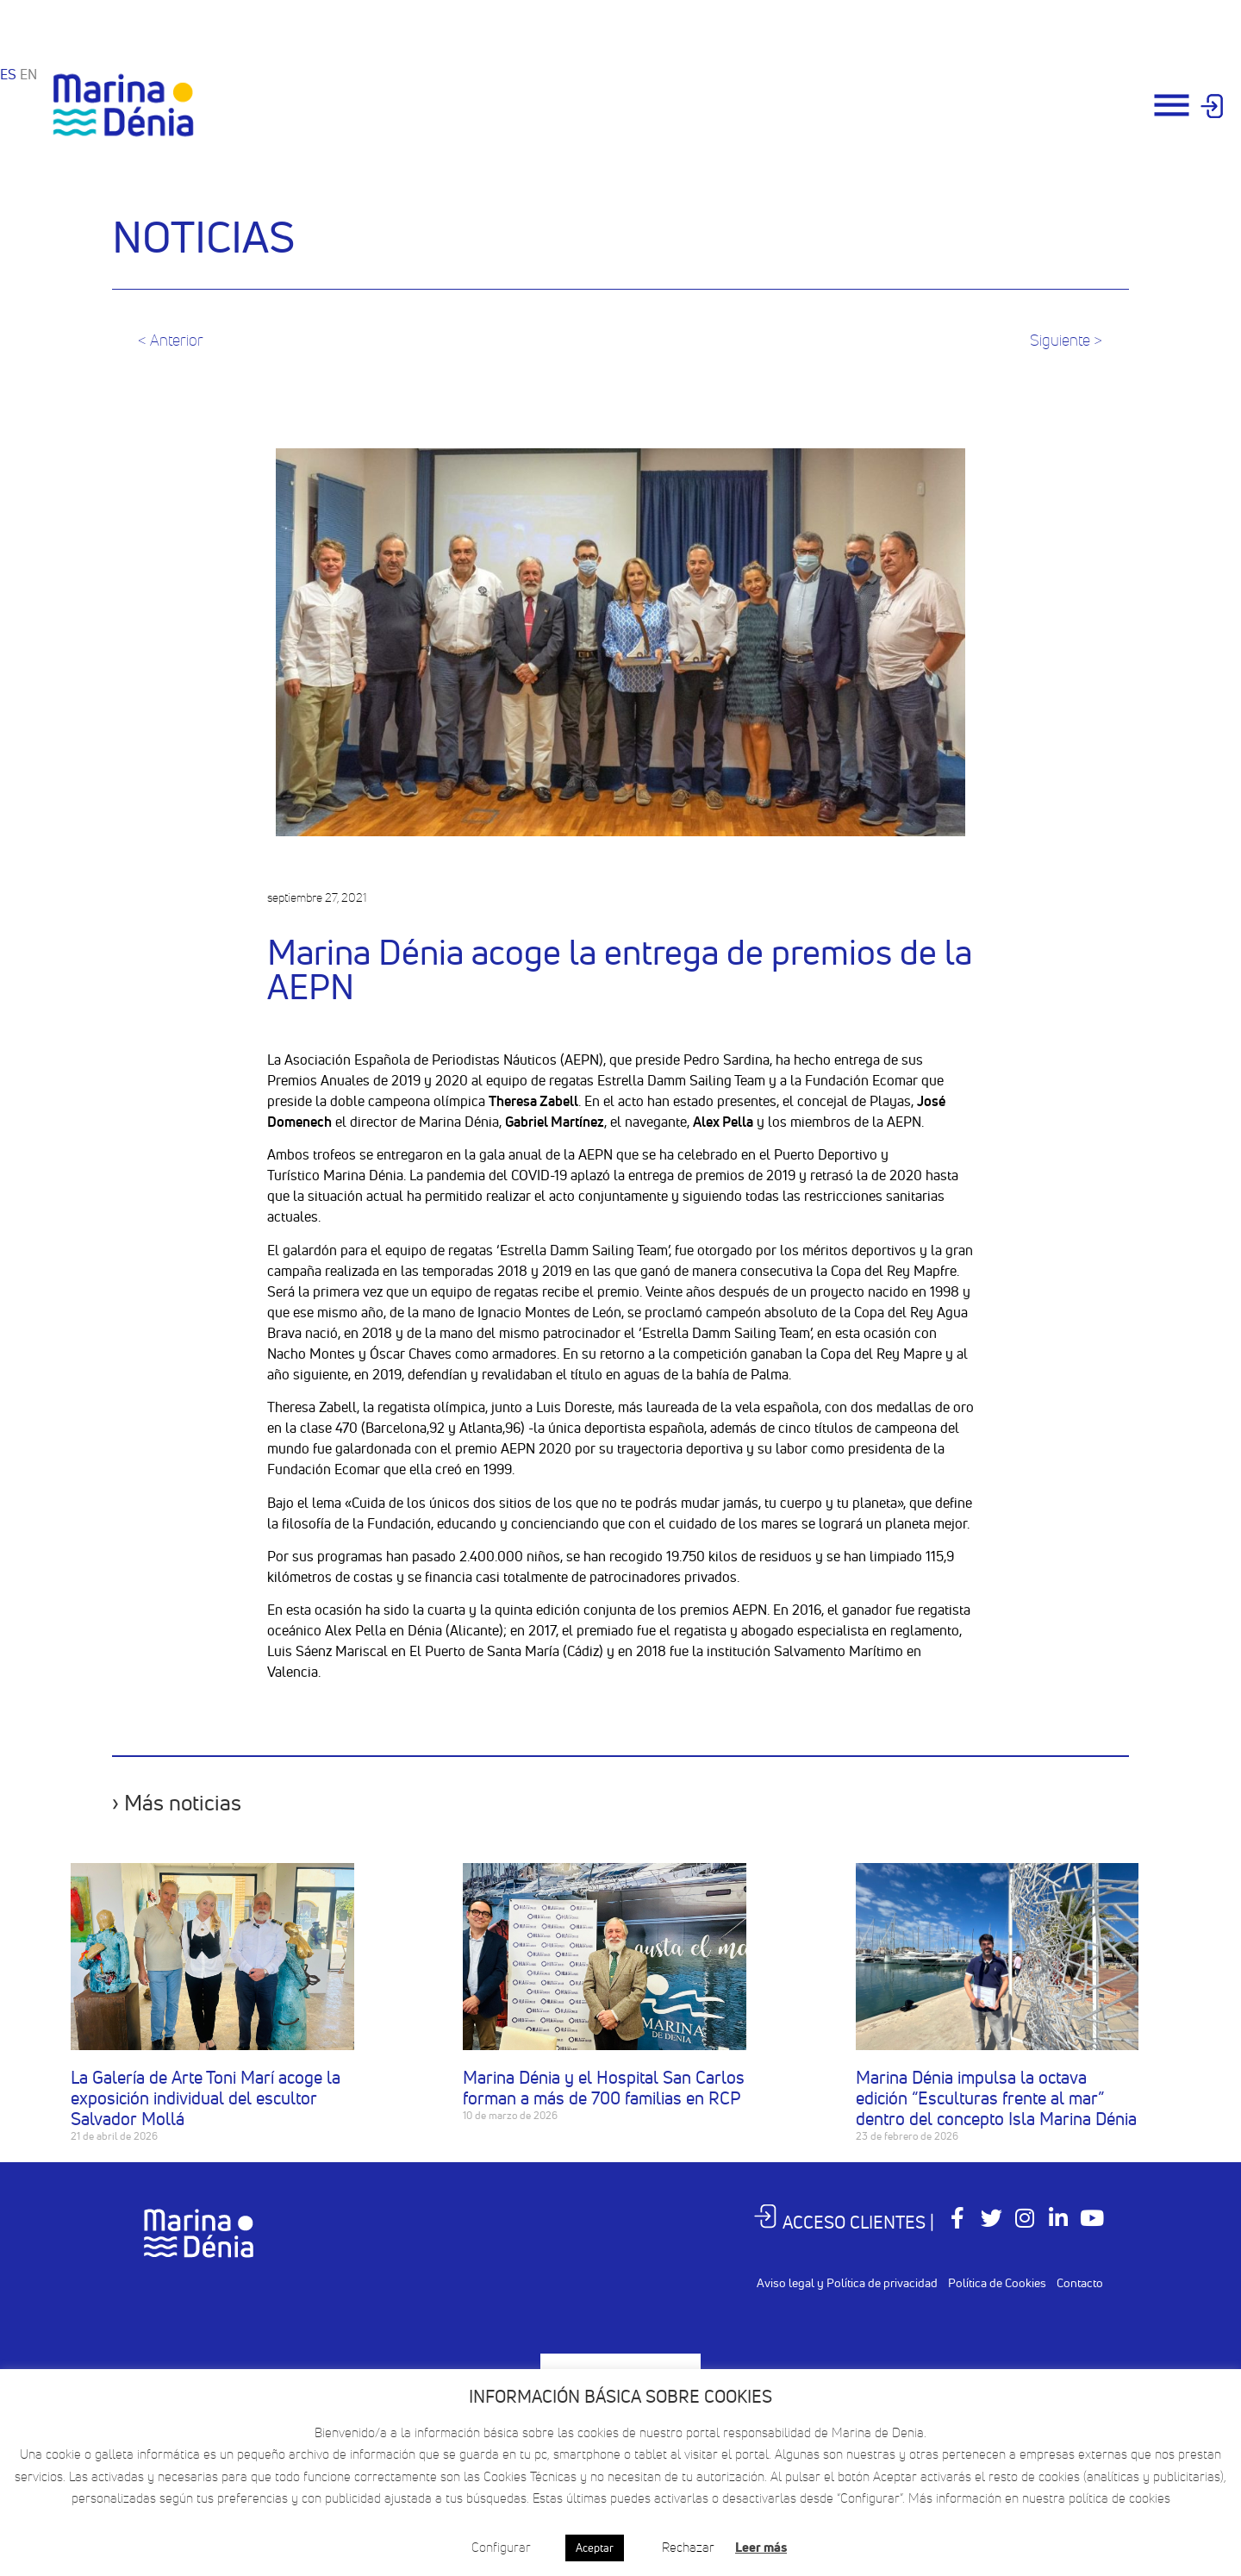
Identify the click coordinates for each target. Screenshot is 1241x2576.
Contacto (1080, 2283)
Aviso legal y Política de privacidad (847, 2283)
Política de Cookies (997, 2283)
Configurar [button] (501, 2547)
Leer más (761, 2547)
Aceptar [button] (595, 2547)
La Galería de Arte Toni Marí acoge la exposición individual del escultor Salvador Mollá (205, 2097)
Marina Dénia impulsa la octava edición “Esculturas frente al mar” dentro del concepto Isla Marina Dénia (996, 2097)
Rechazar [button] (688, 2547)
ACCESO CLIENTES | (845, 2222)
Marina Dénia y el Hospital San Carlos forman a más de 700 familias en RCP (604, 2087)
